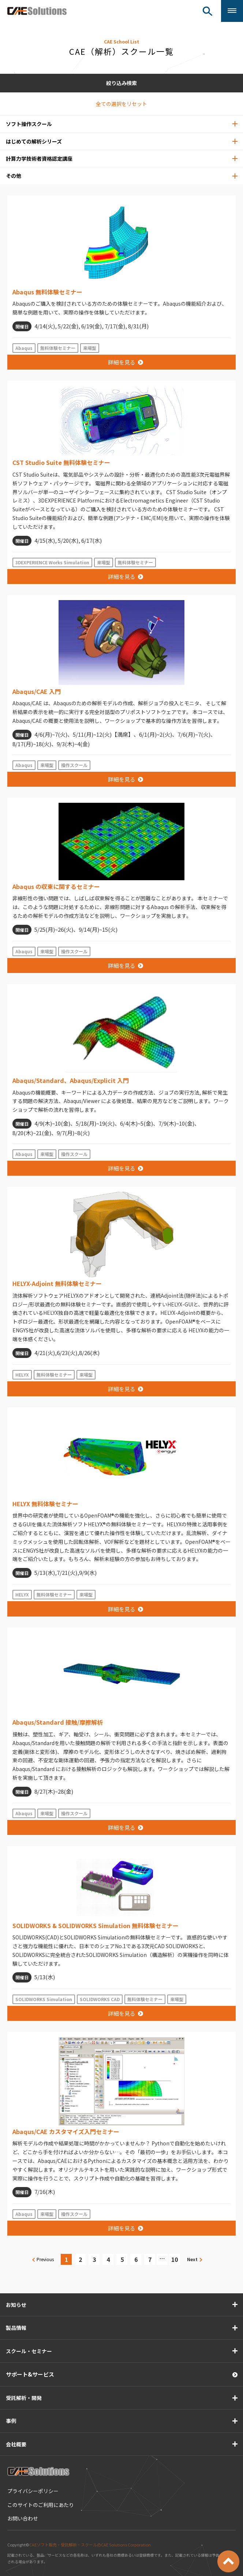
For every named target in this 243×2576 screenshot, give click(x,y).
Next (192, 2259)
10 (174, 2259)
